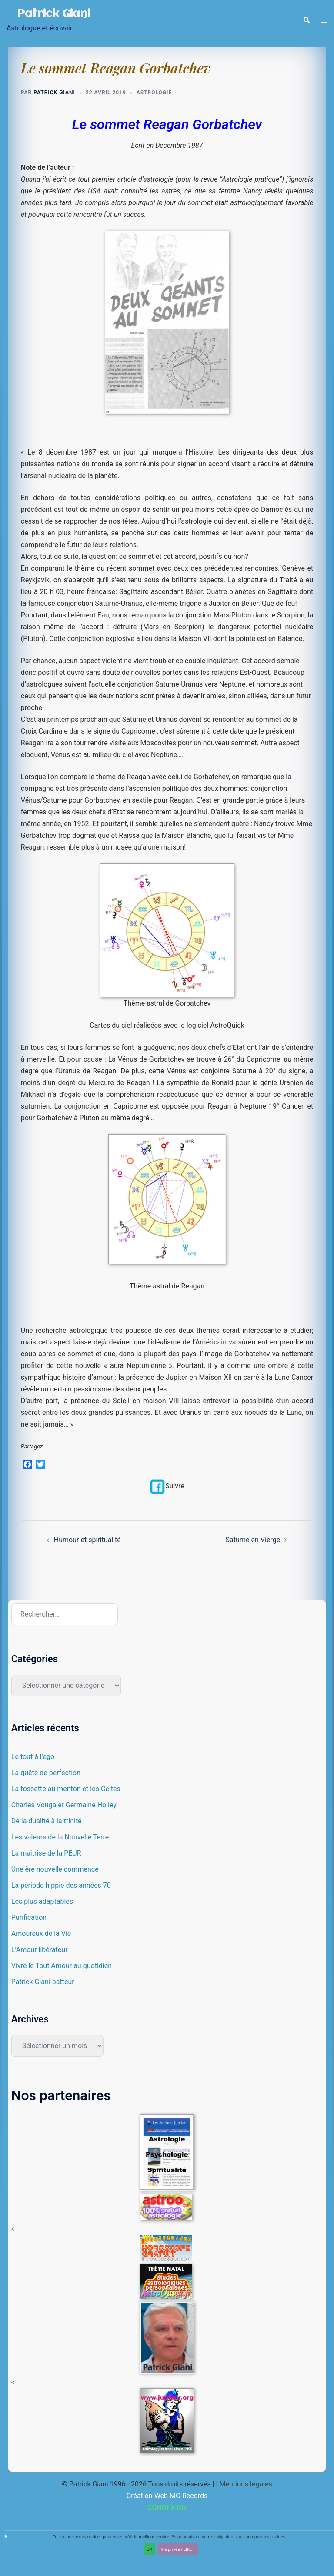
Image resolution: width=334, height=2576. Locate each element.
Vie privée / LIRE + (178, 2549)
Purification (29, 1917)
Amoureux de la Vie (41, 1933)
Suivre (167, 1486)
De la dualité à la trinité (46, 1821)
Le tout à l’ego (32, 1757)
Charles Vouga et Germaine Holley (64, 1805)
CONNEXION (167, 2507)
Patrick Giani (54, 14)
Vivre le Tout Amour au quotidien (61, 1966)
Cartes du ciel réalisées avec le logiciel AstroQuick (167, 1026)
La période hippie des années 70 (61, 1885)
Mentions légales (245, 2484)
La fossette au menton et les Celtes (65, 1789)
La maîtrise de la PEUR (46, 1853)
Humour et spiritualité (87, 1540)
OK (149, 2549)
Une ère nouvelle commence (55, 1869)
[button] (306, 20)
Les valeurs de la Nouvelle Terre (60, 1837)
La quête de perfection (45, 1773)
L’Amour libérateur (39, 1949)
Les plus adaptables (42, 1901)
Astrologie (154, 93)
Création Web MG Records (167, 2496)
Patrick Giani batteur (42, 1982)
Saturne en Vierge (253, 1540)
